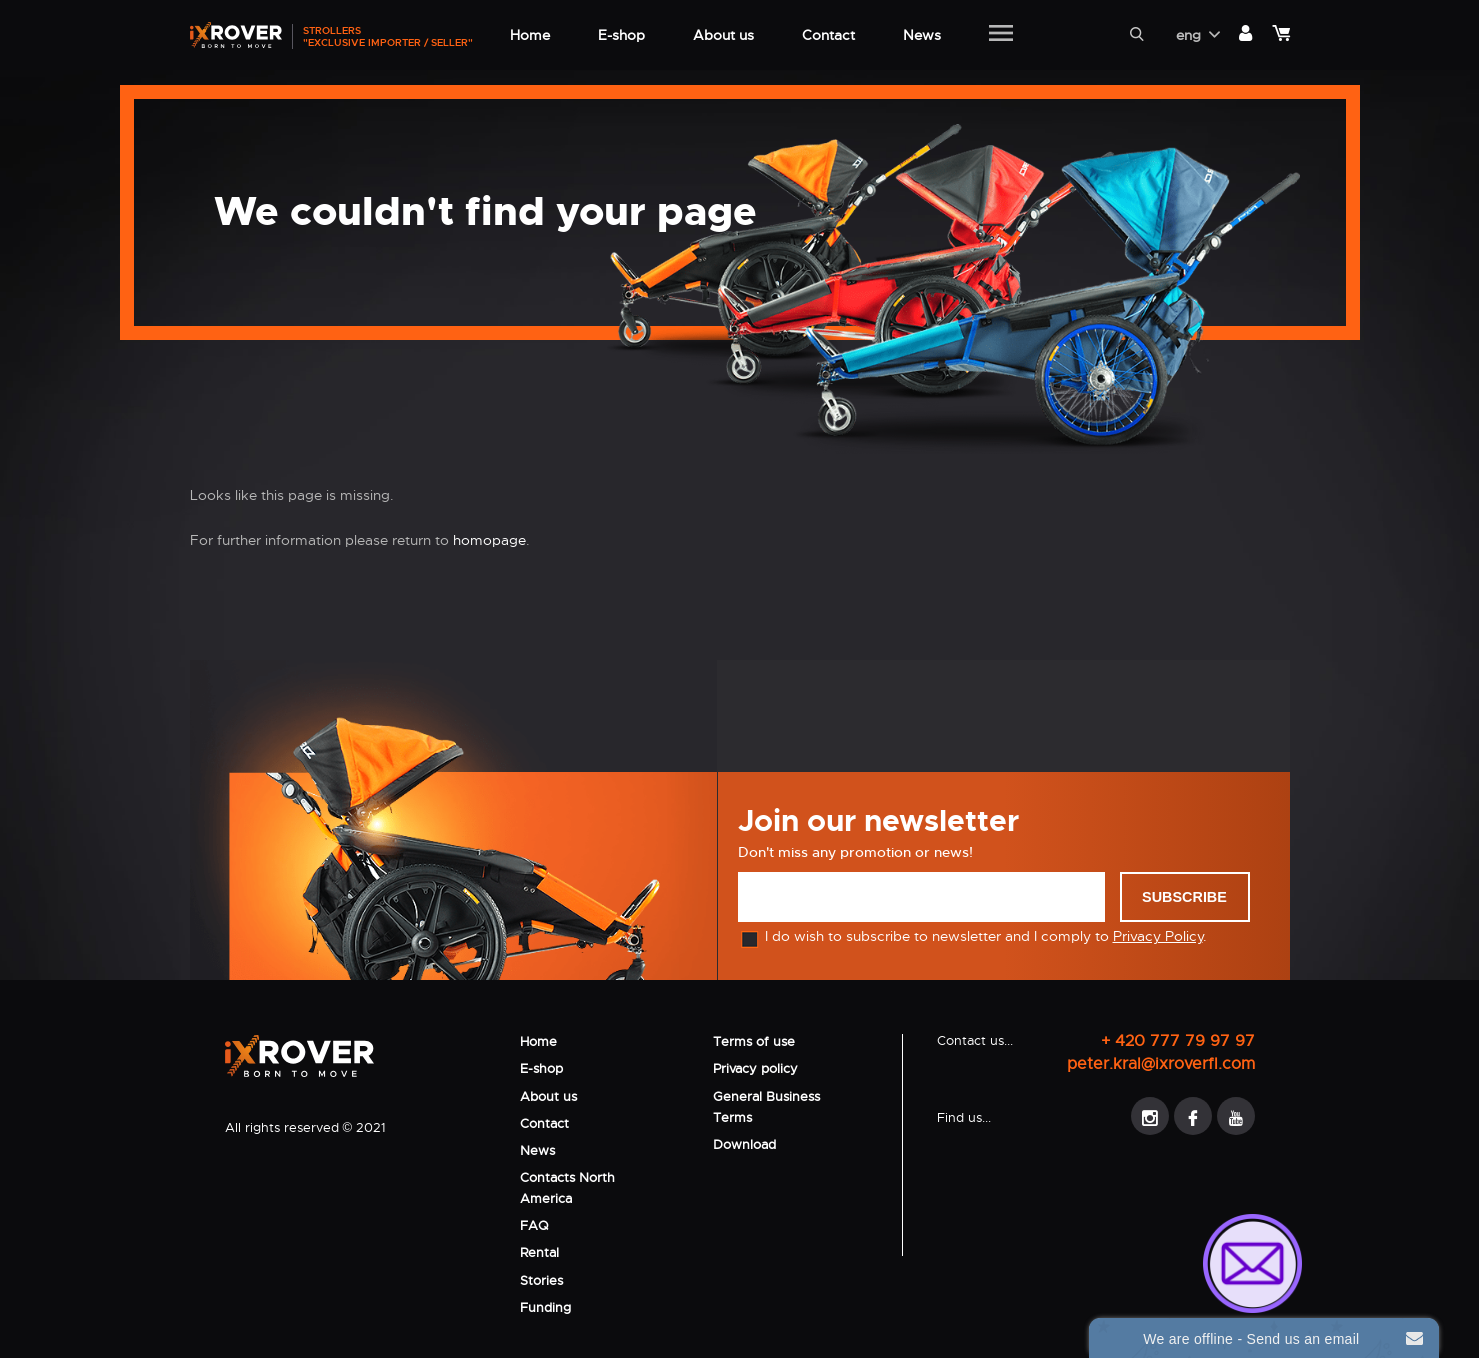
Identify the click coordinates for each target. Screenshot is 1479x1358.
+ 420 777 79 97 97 (1178, 1041)
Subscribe (1184, 897)
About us (548, 1096)
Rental (539, 1252)
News (537, 1150)
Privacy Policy (1158, 936)
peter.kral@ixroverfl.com (1161, 1063)
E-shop (541, 1068)
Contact (544, 1123)
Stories (541, 1280)
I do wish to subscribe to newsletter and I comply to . (972, 936)
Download (744, 1144)
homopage (489, 540)
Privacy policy (755, 1068)
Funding (545, 1307)
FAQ (534, 1225)
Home (538, 1041)
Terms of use (754, 1041)
